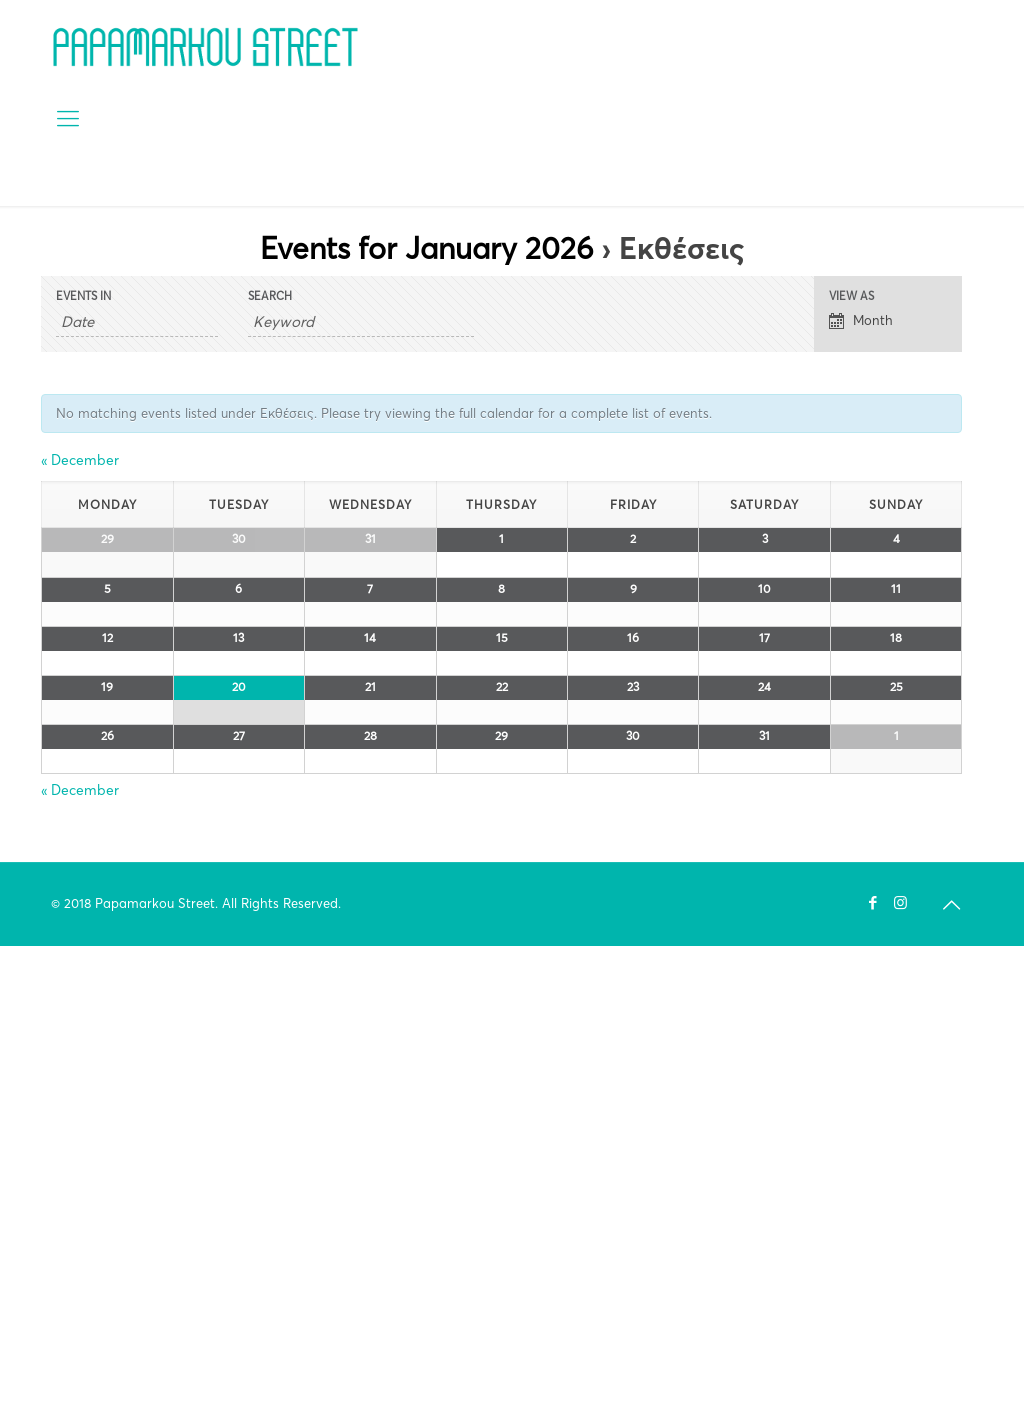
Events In (83, 296)
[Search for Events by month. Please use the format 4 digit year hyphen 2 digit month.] (137, 322)
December (80, 460)
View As (851, 296)
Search (270, 296)
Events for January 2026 (427, 248)
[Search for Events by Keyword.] (361, 322)
